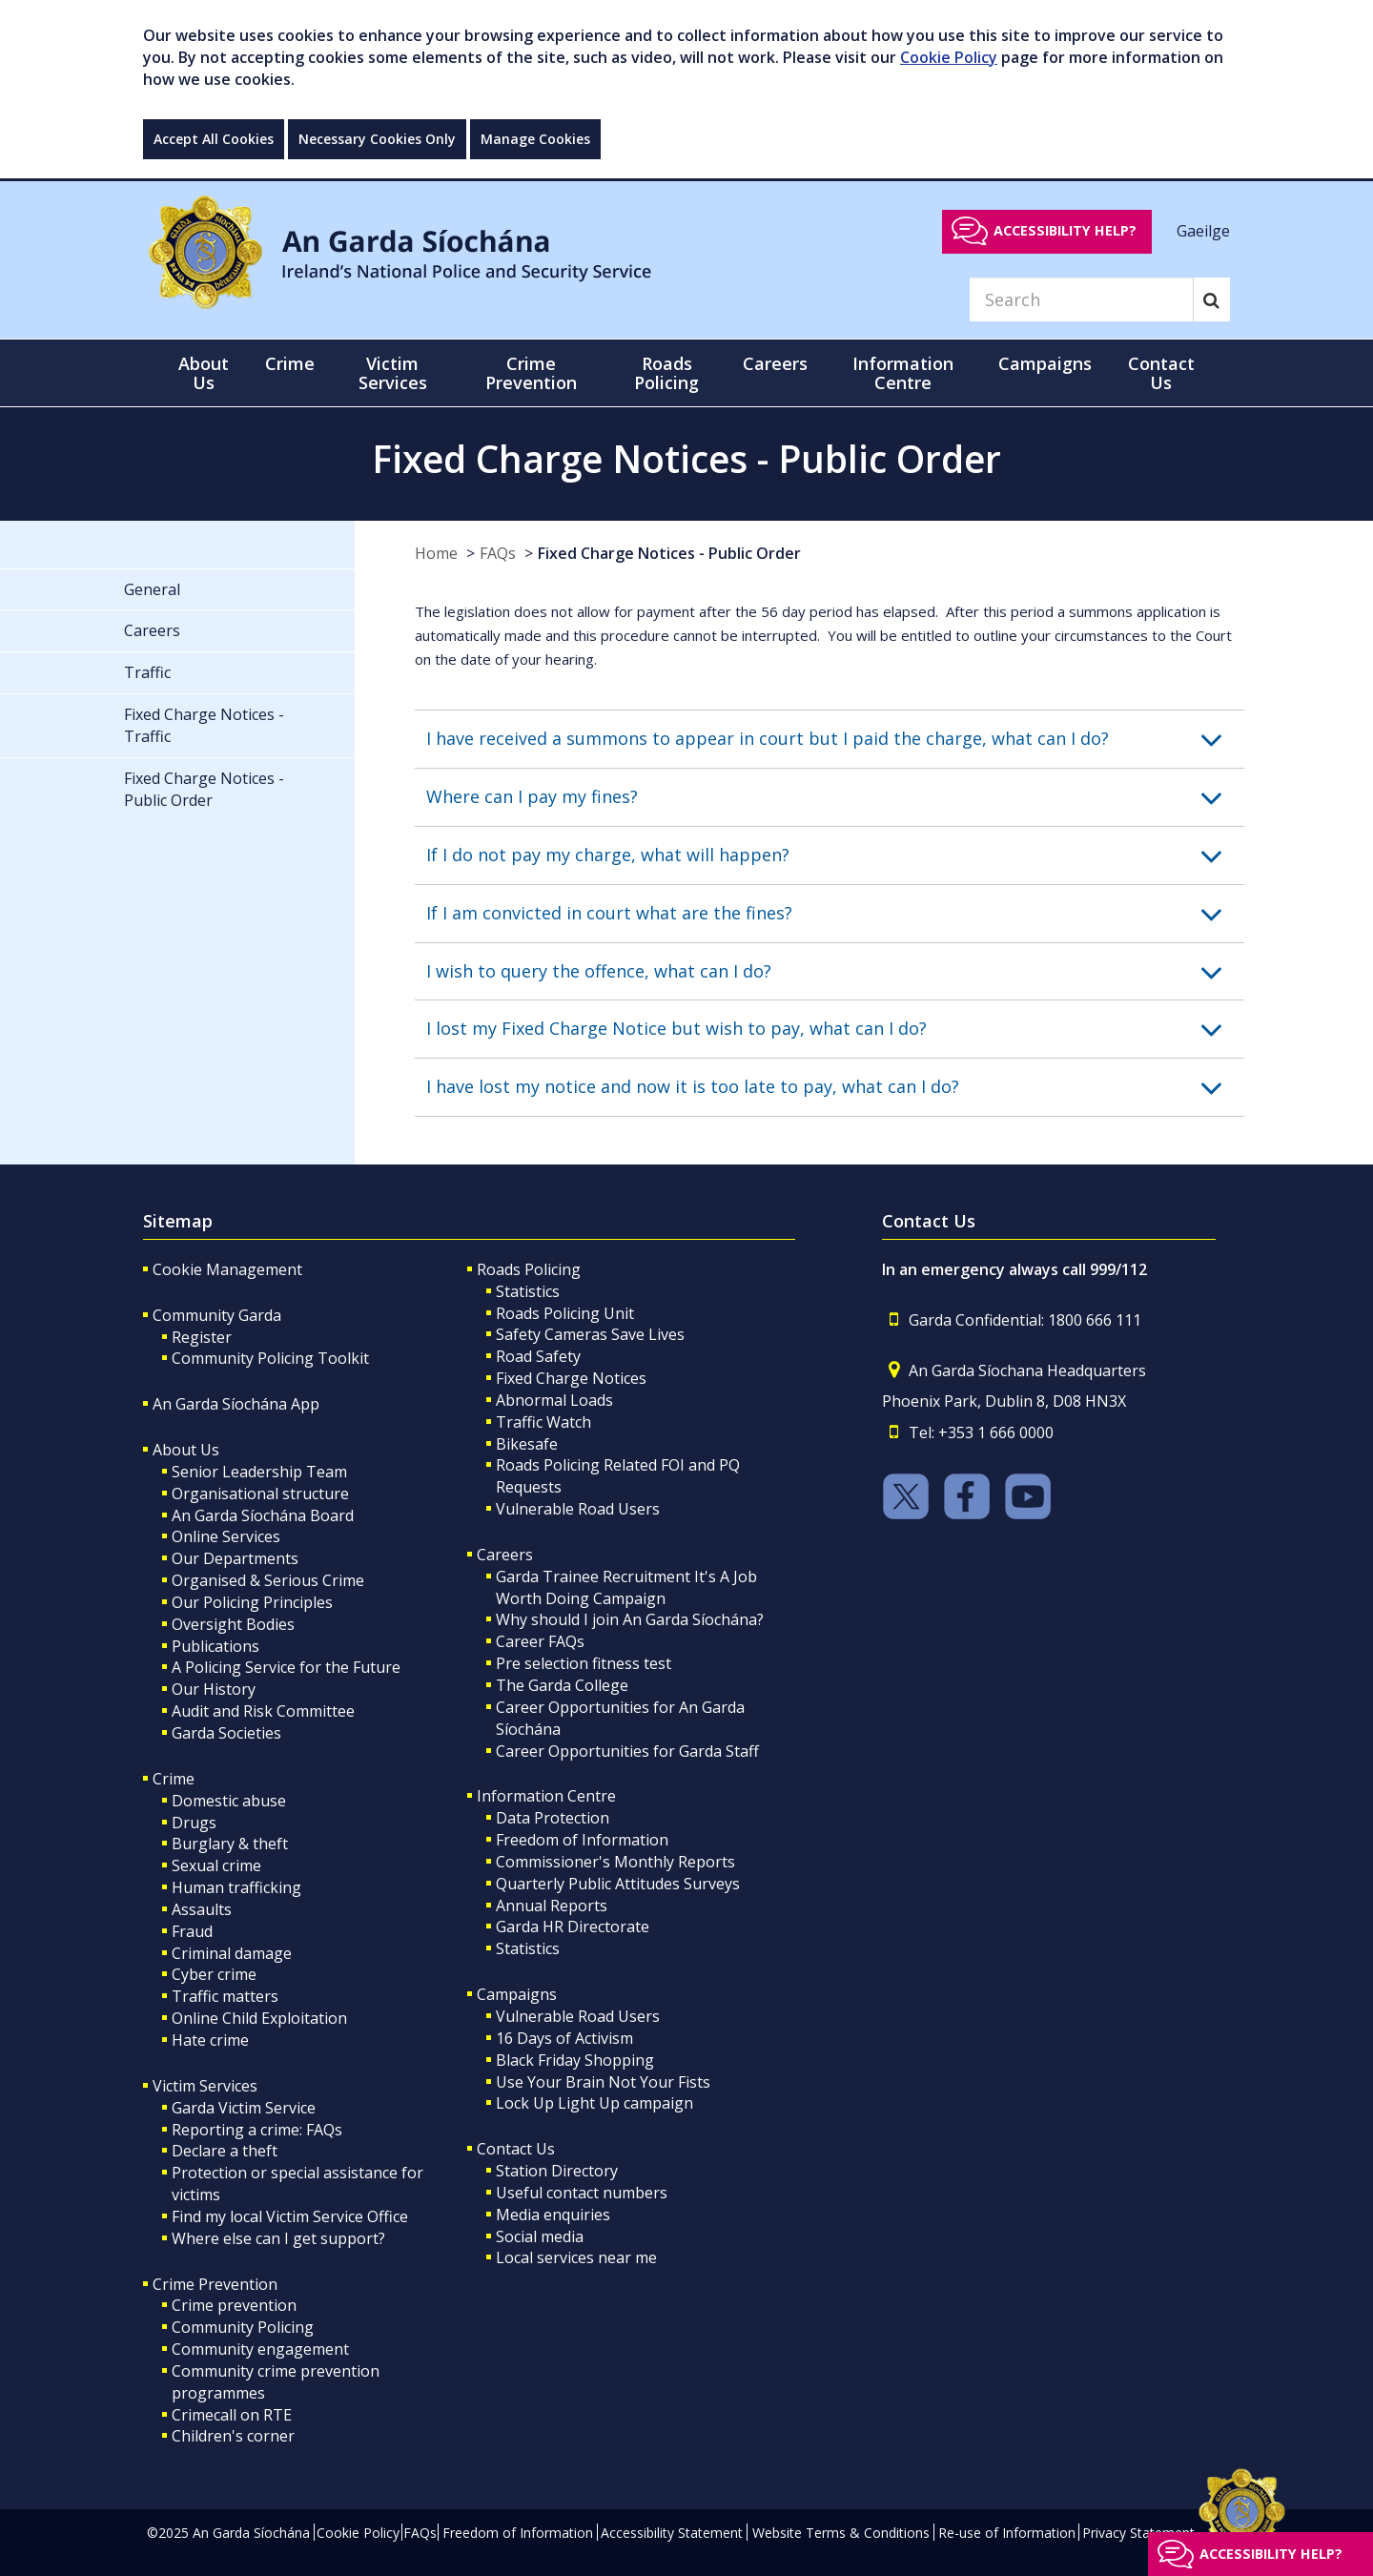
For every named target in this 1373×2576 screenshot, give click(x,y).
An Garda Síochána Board (263, 1515)
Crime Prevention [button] (531, 373)
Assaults (202, 1909)
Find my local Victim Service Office (290, 2216)
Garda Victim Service (244, 2107)
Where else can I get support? (278, 2238)
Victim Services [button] (393, 373)
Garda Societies (226, 1732)
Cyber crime (214, 1974)
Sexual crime (216, 1865)
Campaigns (517, 1994)
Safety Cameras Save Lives (590, 1334)
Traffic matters (225, 1996)
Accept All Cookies (214, 139)
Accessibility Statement (672, 2533)
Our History (214, 1689)
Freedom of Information (582, 1839)
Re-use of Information (1007, 2533)
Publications (215, 1646)
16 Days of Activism (564, 2038)
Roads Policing (529, 1269)
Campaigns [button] (1045, 363)
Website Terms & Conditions (841, 2533)
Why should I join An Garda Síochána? (630, 1619)
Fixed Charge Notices (571, 1378)
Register (202, 1337)
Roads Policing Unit (565, 1313)
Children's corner (233, 2435)
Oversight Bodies (233, 1624)
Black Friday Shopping (575, 2060)
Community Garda (217, 1315)
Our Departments (235, 1558)
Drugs (194, 1822)
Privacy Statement (1138, 2533)
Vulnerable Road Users (578, 1508)
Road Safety (538, 1356)
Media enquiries (553, 2214)
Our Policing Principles (252, 1602)
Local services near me (576, 2257)
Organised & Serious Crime (268, 1580)
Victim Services (205, 2085)
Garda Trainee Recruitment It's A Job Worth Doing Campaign (626, 1587)
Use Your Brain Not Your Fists (603, 2081)
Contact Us (516, 2148)
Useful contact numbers (581, 2192)
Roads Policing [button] (666, 373)
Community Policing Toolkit (270, 1358)
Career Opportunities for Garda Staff (627, 1751)
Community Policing (243, 2327)
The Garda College (562, 1685)
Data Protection (552, 1817)
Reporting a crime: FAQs (257, 2129)
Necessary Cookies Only (377, 139)
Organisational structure (260, 1493)
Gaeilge (1203, 229)
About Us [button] (203, 373)
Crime (174, 1778)
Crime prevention (234, 2305)
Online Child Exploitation (259, 2018)
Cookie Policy (948, 57)
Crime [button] (290, 363)
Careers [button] (775, 363)
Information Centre (546, 1795)
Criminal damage (232, 1953)
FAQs (498, 553)
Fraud (192, 1931)
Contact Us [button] (1161, 373)
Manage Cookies (535, 139)
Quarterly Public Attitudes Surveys (618, 1883)
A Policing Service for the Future (286, 1667)
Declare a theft (224, 2150)
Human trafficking (236, 1887)
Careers (505, 1554)
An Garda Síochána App (236, 1403)
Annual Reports (551, 1905)
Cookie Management (227, 1269)
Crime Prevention (215, 2284)
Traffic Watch (543, 1422)
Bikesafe (527, 1443)
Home (436, 553)
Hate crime (210, 2040)
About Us (186, 1449)
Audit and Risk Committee (263, 1710)
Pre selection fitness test (583, 1663)
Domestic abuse (229, 1800)
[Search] (1081, 299)
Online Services (226, 1536)
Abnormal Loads (554, 1400)
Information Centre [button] (902, 373)
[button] (835, 739)
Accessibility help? (1065, 230)
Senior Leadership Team (259, 1471)
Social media (540, 2236)
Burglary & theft (230, 1843)
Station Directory (557, 2170)
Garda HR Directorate (572, 1926)
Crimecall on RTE (232, 2414)
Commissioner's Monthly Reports (615, 1861)
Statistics (528, 1291)
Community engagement (260, 2349)
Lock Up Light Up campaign (594, 2102)
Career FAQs (540, 1641)
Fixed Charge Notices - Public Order (669, 553)
